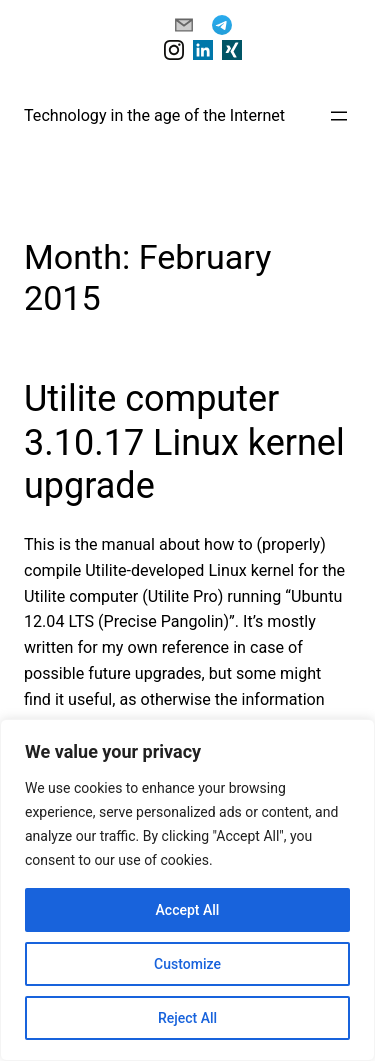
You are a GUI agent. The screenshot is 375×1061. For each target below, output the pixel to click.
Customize (187, 964)
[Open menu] (339, 116)
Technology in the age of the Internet (154, 115)
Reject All (187, 1018)
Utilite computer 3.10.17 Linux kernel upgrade (184, 442)
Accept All (188, 910)
